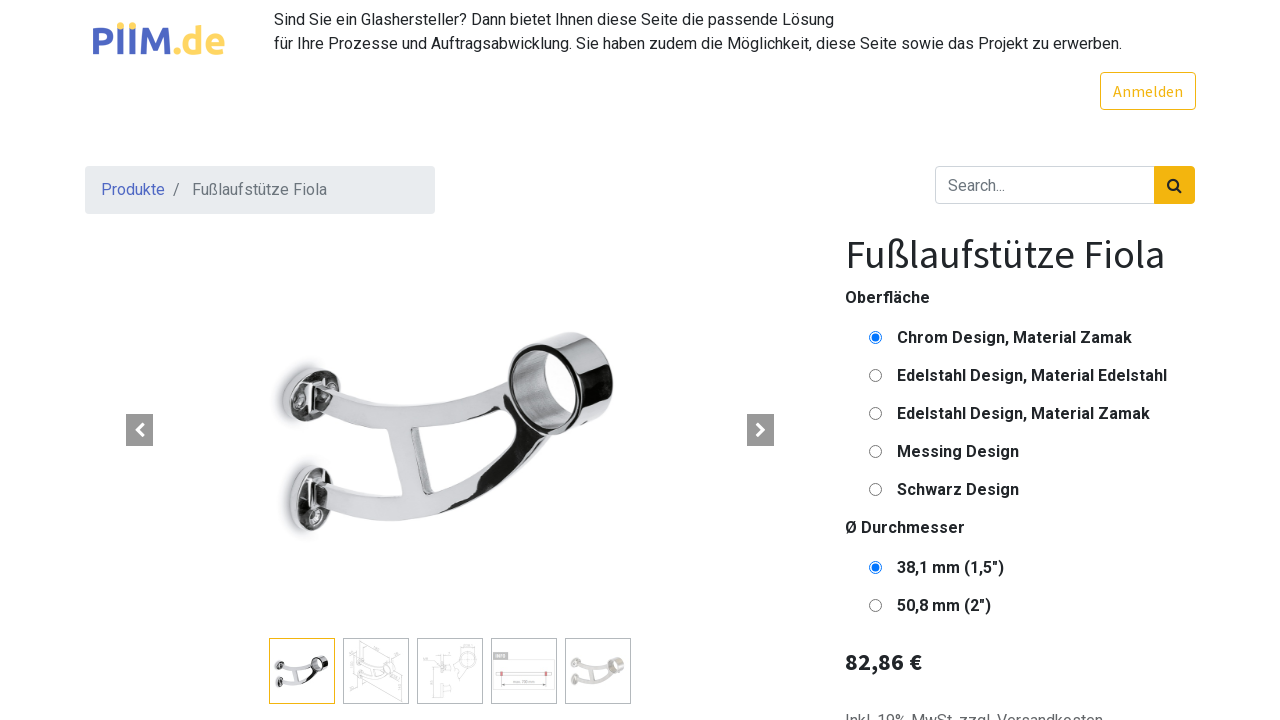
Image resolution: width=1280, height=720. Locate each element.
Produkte (133, 189)
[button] (140, 430)
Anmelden (1147, 91)
